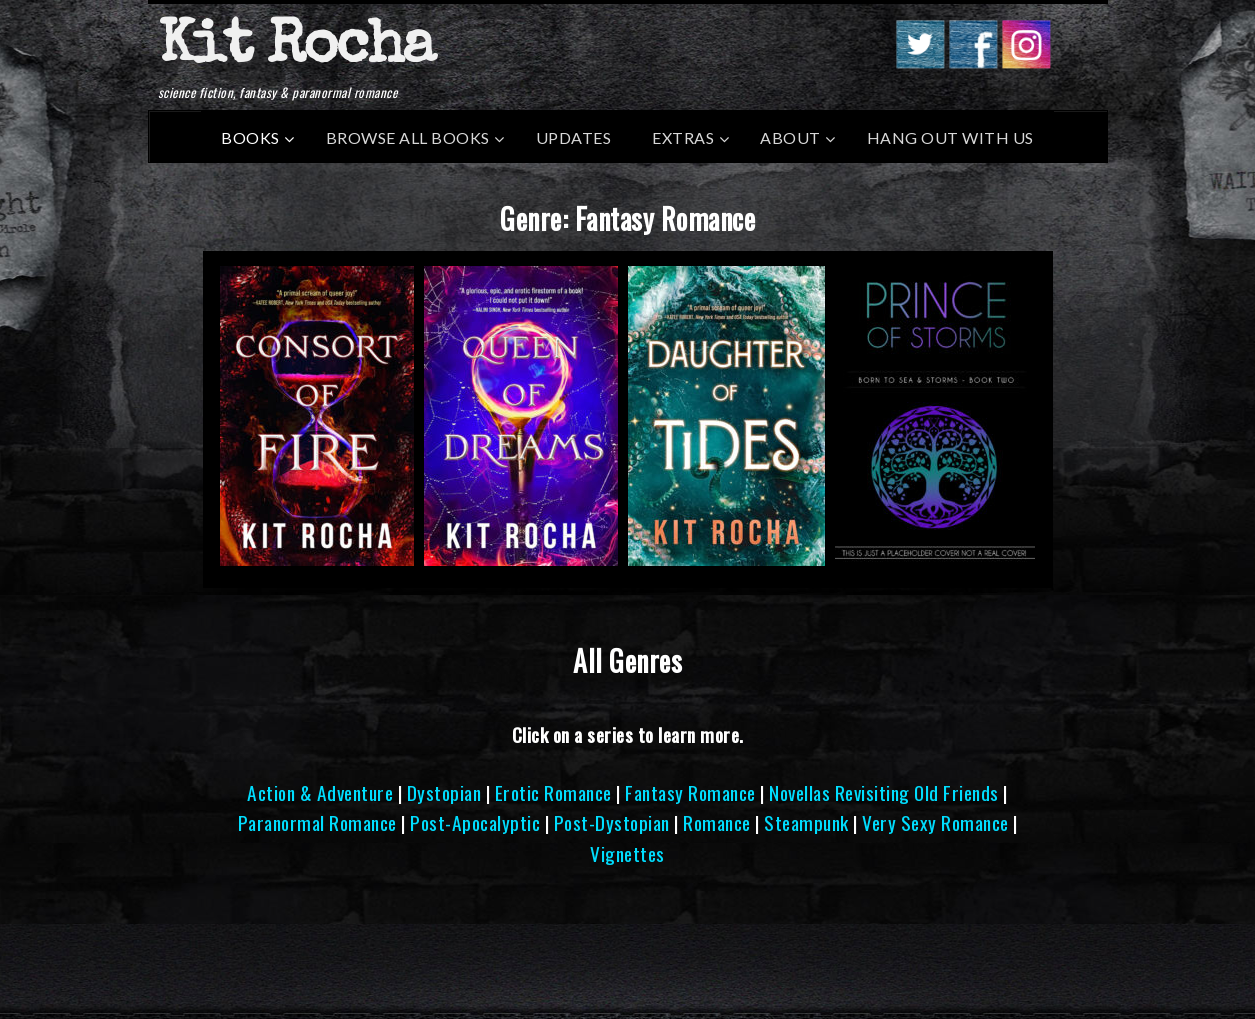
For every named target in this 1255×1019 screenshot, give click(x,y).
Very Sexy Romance (935, 822)
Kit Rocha (296, 49)
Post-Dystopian (612, 822)
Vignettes (627, 853)
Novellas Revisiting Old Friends (884, 792)
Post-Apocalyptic (475, 822)
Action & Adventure (320, 792)
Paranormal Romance (317, 822)
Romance (717, 822)
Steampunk (806, 822)
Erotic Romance (553, 792)
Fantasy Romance (690, 792)
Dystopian (444, 792)
